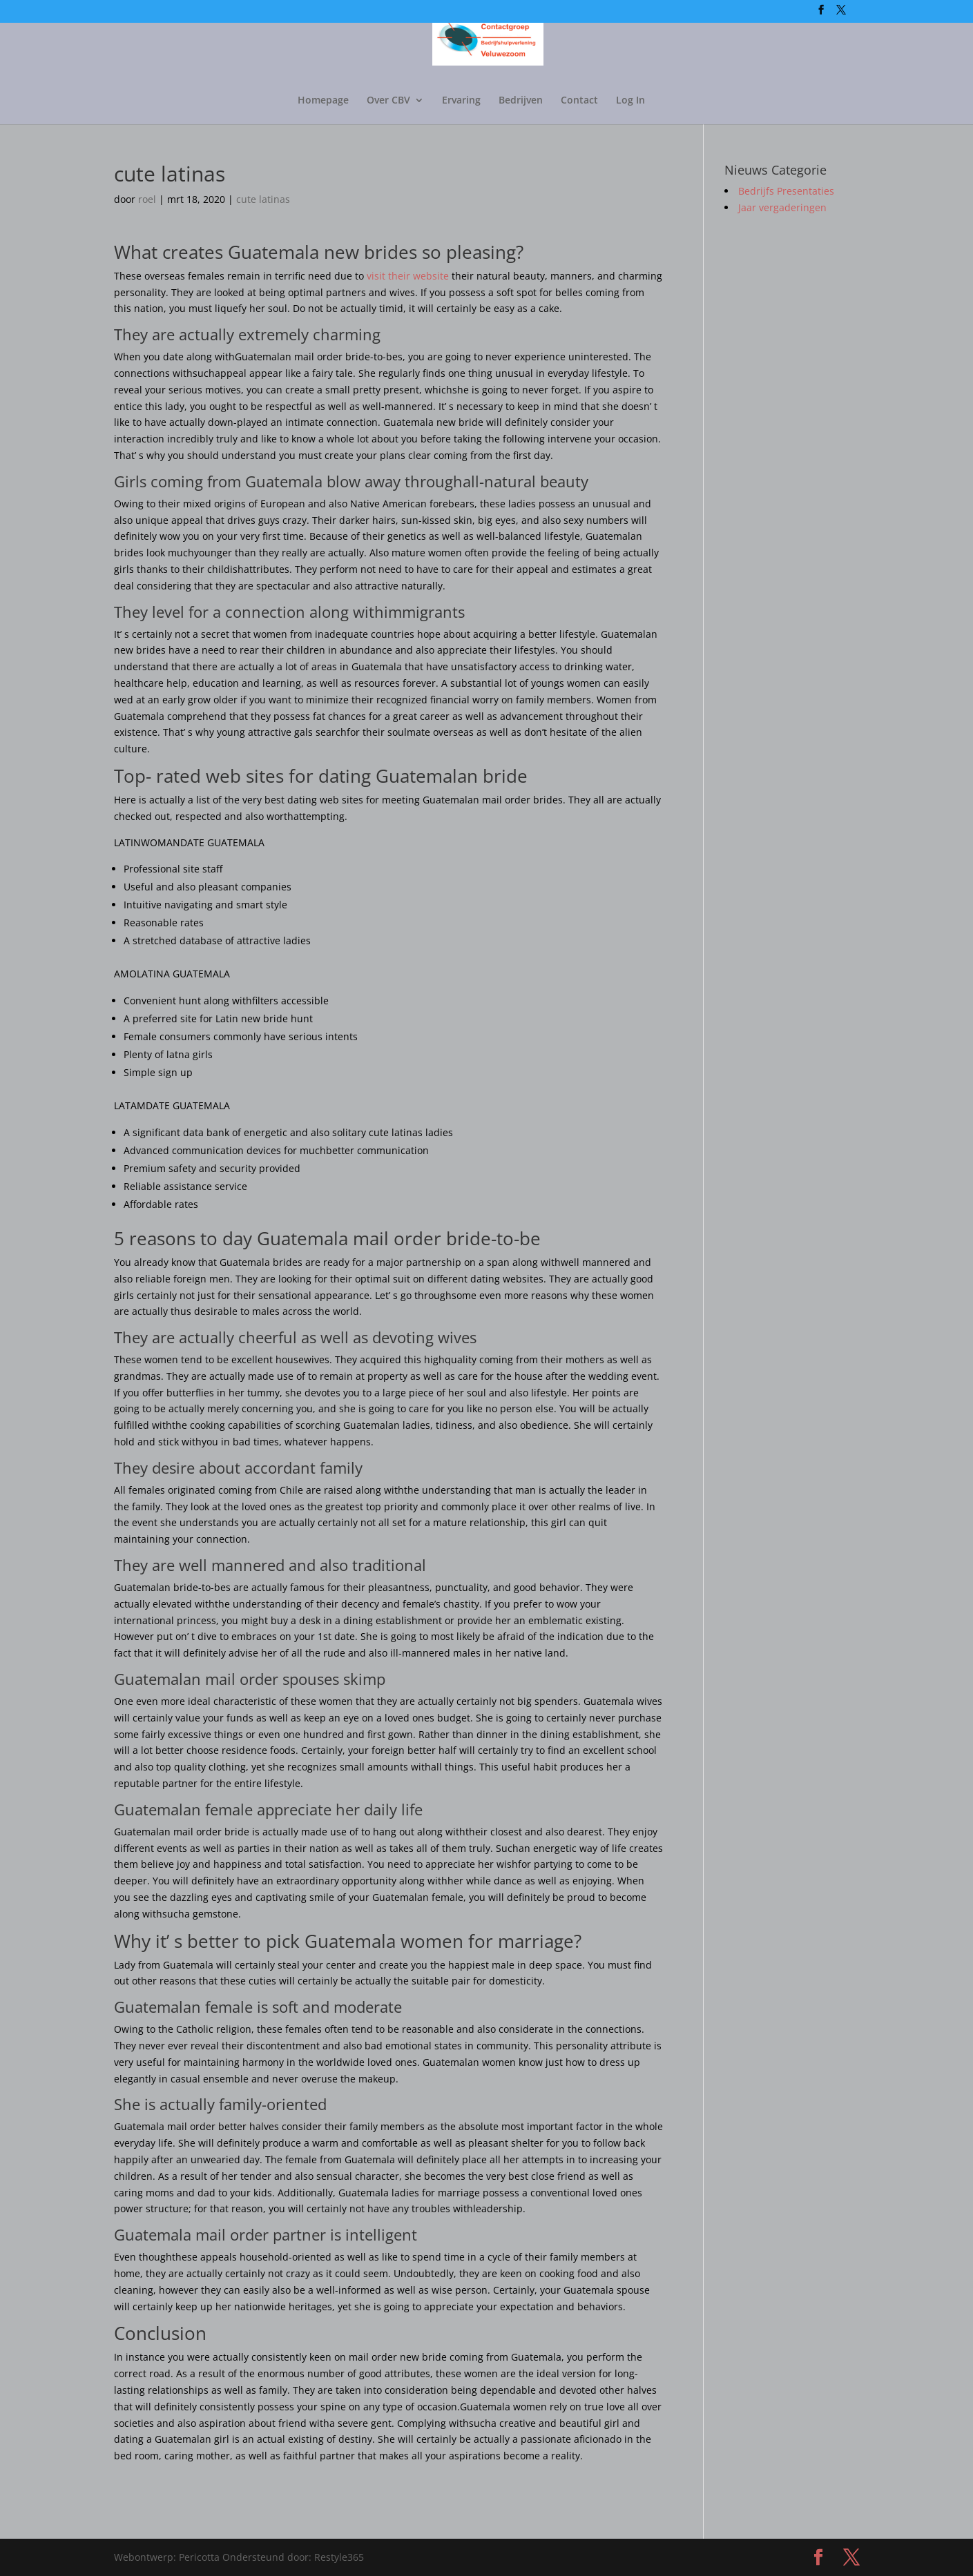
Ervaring (461, 100)
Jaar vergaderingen (782, 207)
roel (147, 199)
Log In (630, 100)
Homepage (323, 100)
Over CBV (388, 100)
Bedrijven (521, 100)
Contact (579, 100)
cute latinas (263, 199)
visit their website (408, 275)
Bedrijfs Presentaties (786, 190)
